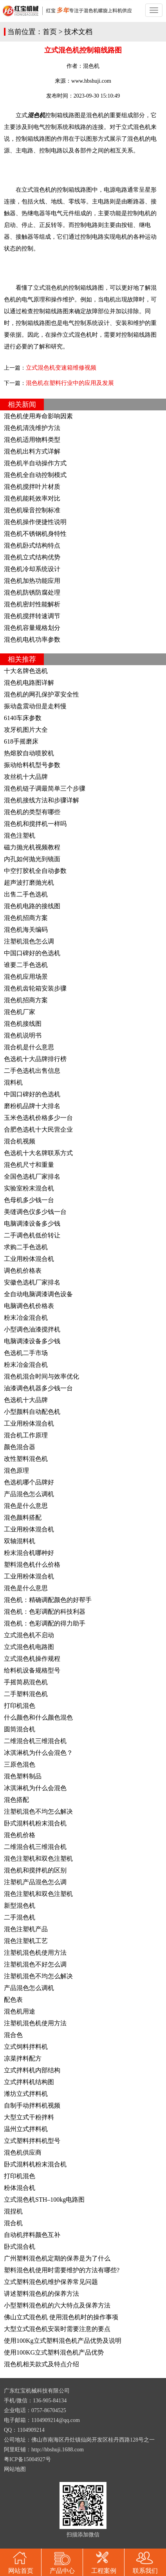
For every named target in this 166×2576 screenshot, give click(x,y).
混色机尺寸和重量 (29, 1164)
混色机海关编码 (26, 929)
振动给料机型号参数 (32, 765)
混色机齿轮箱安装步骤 (35, 988)
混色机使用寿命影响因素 (38, 416)
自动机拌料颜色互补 (32, 2234)
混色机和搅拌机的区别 (35, 1870)
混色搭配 (16, 1799)
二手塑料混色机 (26, 1694)
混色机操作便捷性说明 (35, 522)
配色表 (13, 1999)
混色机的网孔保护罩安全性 (41, 694)
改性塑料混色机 (26, 1458)
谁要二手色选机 (26, 964)
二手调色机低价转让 (32, 1235)
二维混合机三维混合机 (35, 1741)
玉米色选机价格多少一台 (38, 1117)
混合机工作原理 (26, 1435)
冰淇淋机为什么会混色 (35, 1788)
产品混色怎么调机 (29, 1494)
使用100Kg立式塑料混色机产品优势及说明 (62, 2340)
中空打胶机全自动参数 (35, 870)
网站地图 (15, 2469)
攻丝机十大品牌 (26, 776)
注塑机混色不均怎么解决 (38, 1811)
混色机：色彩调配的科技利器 (44, 1611)
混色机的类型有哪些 (32, 812)
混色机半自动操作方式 (35, 463)
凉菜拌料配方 (23, 2058)
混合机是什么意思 (29, 1047)
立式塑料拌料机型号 (32, 2140)
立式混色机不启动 (29, 1635)
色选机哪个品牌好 (29, 1482)
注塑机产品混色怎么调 (35, 1882)
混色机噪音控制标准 (32, 510)
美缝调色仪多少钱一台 (35, 1211)
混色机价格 (19, 1835)
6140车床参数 (23, 718)
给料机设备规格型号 (32, 1670)
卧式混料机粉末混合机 (35, 1823)
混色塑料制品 (23, 1776)
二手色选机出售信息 (32, 1070)
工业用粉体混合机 (29, 1258)
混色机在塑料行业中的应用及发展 (70, 383)
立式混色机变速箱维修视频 (61, 368)
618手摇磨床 (21, 741)
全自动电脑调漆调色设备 (38, 1294)
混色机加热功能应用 (32, 580)
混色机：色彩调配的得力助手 (44, 1623)
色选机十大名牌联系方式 (38, 1153)
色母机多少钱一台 (29, 1200)
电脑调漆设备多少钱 (32, 1223)
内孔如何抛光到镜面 (32, 859)
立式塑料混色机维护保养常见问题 (51, 2281)
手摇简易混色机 (26, 1682)
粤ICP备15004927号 (27, 2459)
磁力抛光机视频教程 (32, 847)
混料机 (13, 1082)
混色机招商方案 (26, 917)
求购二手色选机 (26, 1247)
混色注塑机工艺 (26, 1940)
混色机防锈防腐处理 (32, 592)
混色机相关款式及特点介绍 (41, 2364)
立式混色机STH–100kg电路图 (44, 2199)
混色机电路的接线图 (32, 906)
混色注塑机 (19, 835)
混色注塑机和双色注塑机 (38, 1858)
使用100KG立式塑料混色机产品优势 (54, 2352)
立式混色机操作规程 (32, 1658)
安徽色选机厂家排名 (32, 1282)
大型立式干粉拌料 (29, 2117)
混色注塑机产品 (26, 1929)
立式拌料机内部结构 (32, 2070)
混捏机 (13, 2211)
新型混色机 (19, 1905)
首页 (50, 32)
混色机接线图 (23, 1023)
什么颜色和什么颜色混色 (38, 1717)
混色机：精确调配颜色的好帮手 (48, 1599)
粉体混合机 (19, 2187)
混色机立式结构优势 (32, 557)
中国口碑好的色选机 (32, 953)
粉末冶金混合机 (26, 1317)
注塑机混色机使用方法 (35, 1952)
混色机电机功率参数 (32, 639)
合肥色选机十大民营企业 (38, 1129)
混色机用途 (19, 2011)
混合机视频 (19, 1141)
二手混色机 (19, 1917)
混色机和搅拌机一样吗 (35, 823)
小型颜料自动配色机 (32, 1411)
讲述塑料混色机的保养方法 (41, 2293)
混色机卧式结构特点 (32, 545)
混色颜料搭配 (23, 1517)
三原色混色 (19, 1764)
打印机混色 (19, 1705)
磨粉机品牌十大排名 (32, 1106)
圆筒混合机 (19, 1729)
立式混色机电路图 (29, 1647)
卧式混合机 (19, 2246)
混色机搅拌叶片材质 (32, 486)
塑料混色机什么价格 (32, 1564)
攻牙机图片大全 (26, 729)
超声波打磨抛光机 (29, 882)
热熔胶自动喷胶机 (29, 753)
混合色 (13, 2035)
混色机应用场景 (26, 976)
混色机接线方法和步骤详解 (41, 800)
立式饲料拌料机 (26, 2046)
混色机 (91, 66)
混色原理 (16, 1470)
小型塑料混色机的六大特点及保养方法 (57, 2305)
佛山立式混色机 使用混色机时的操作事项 (61, 2317)
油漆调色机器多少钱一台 (38, 1388)
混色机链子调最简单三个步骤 (44, 788)
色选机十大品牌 (26, 1400)
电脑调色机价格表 (29, 1306)
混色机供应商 (23, 2152)
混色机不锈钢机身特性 (35, 533)
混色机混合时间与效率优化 (41, 1376)
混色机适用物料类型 (32, 439)
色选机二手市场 (26, 1353)
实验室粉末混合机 (29, 1188)
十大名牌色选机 (26, 671)
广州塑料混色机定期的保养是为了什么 (57, 2258)
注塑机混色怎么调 (29, 941)
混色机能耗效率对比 (32, 498)
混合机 (13, 2223)
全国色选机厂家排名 (32, 1176)
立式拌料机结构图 (29, 2082)
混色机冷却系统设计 (32, 569)
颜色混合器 (19, 1447)
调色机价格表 (23, 1270)
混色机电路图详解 (29, 682)
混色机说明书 (23, 1035)
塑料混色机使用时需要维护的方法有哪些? (61, 2270)
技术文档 (78, 32)
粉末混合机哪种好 (29, 1552)
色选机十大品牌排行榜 (35, 1059)
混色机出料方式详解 (32, 451)
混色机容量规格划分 (32, 627)
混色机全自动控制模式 (35, 475)
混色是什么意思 (26, 1505)
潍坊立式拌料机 (26, 2093)
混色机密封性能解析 (32, 604)
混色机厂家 (19, 1012)
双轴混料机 (19, 1541)
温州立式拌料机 (26, 2129)
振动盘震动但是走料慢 (35, 706)
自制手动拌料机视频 (32, 2105)
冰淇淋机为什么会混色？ (38, 1752)
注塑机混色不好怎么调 (35, 1964)
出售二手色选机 (26, 894)
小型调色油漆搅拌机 (32, 1329)
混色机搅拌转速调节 (32, 616)
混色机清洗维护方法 (32, 427)
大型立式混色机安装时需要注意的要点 (57, 2329)
